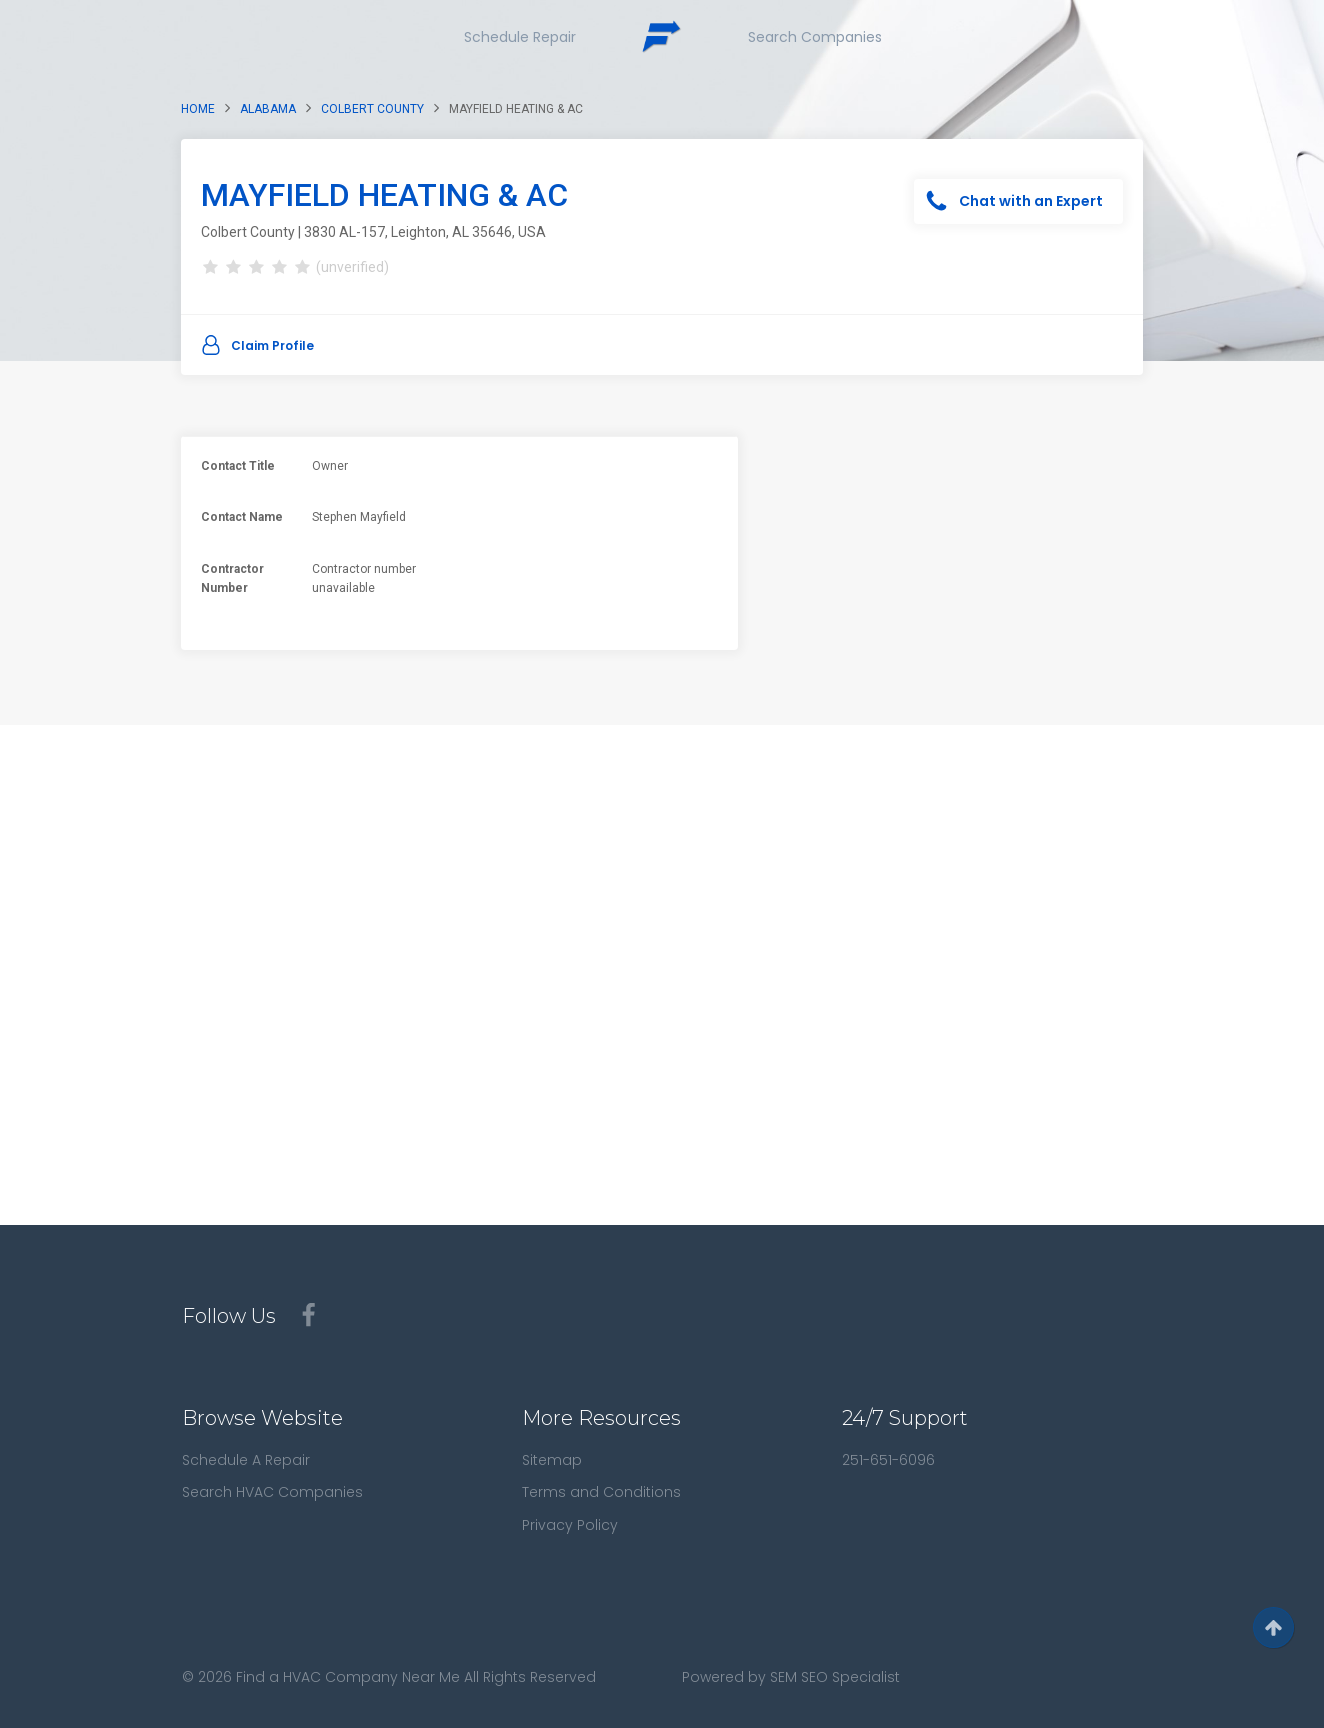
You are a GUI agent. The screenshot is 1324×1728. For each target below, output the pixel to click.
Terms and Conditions (601, 1492)
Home (198, 109)
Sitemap (552, 1460)
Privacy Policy (570, 1525)
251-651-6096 (888, 1460)
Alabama (268, 109)
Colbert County (372, 109)
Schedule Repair (520, 37)
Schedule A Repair (246, 1460)
